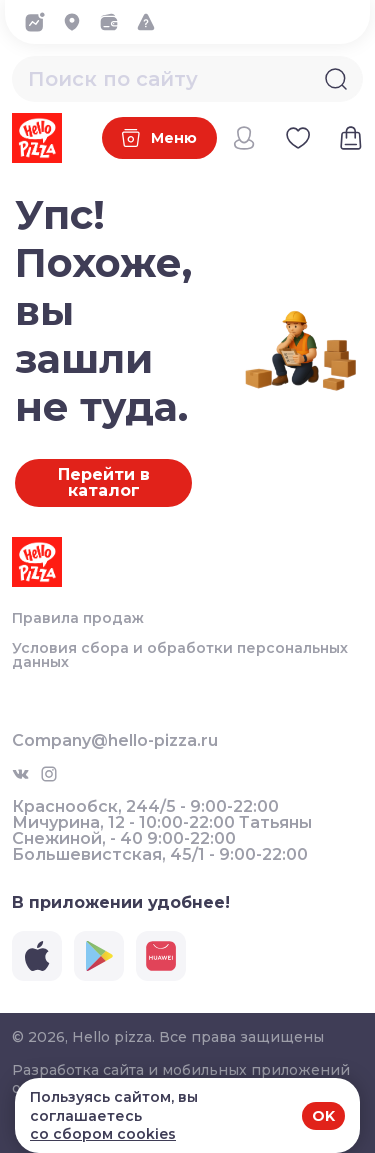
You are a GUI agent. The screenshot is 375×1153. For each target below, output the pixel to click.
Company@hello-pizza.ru (115, 741)
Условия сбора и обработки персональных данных (180, 655)
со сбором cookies (103, 1134)
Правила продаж (78, 618)
